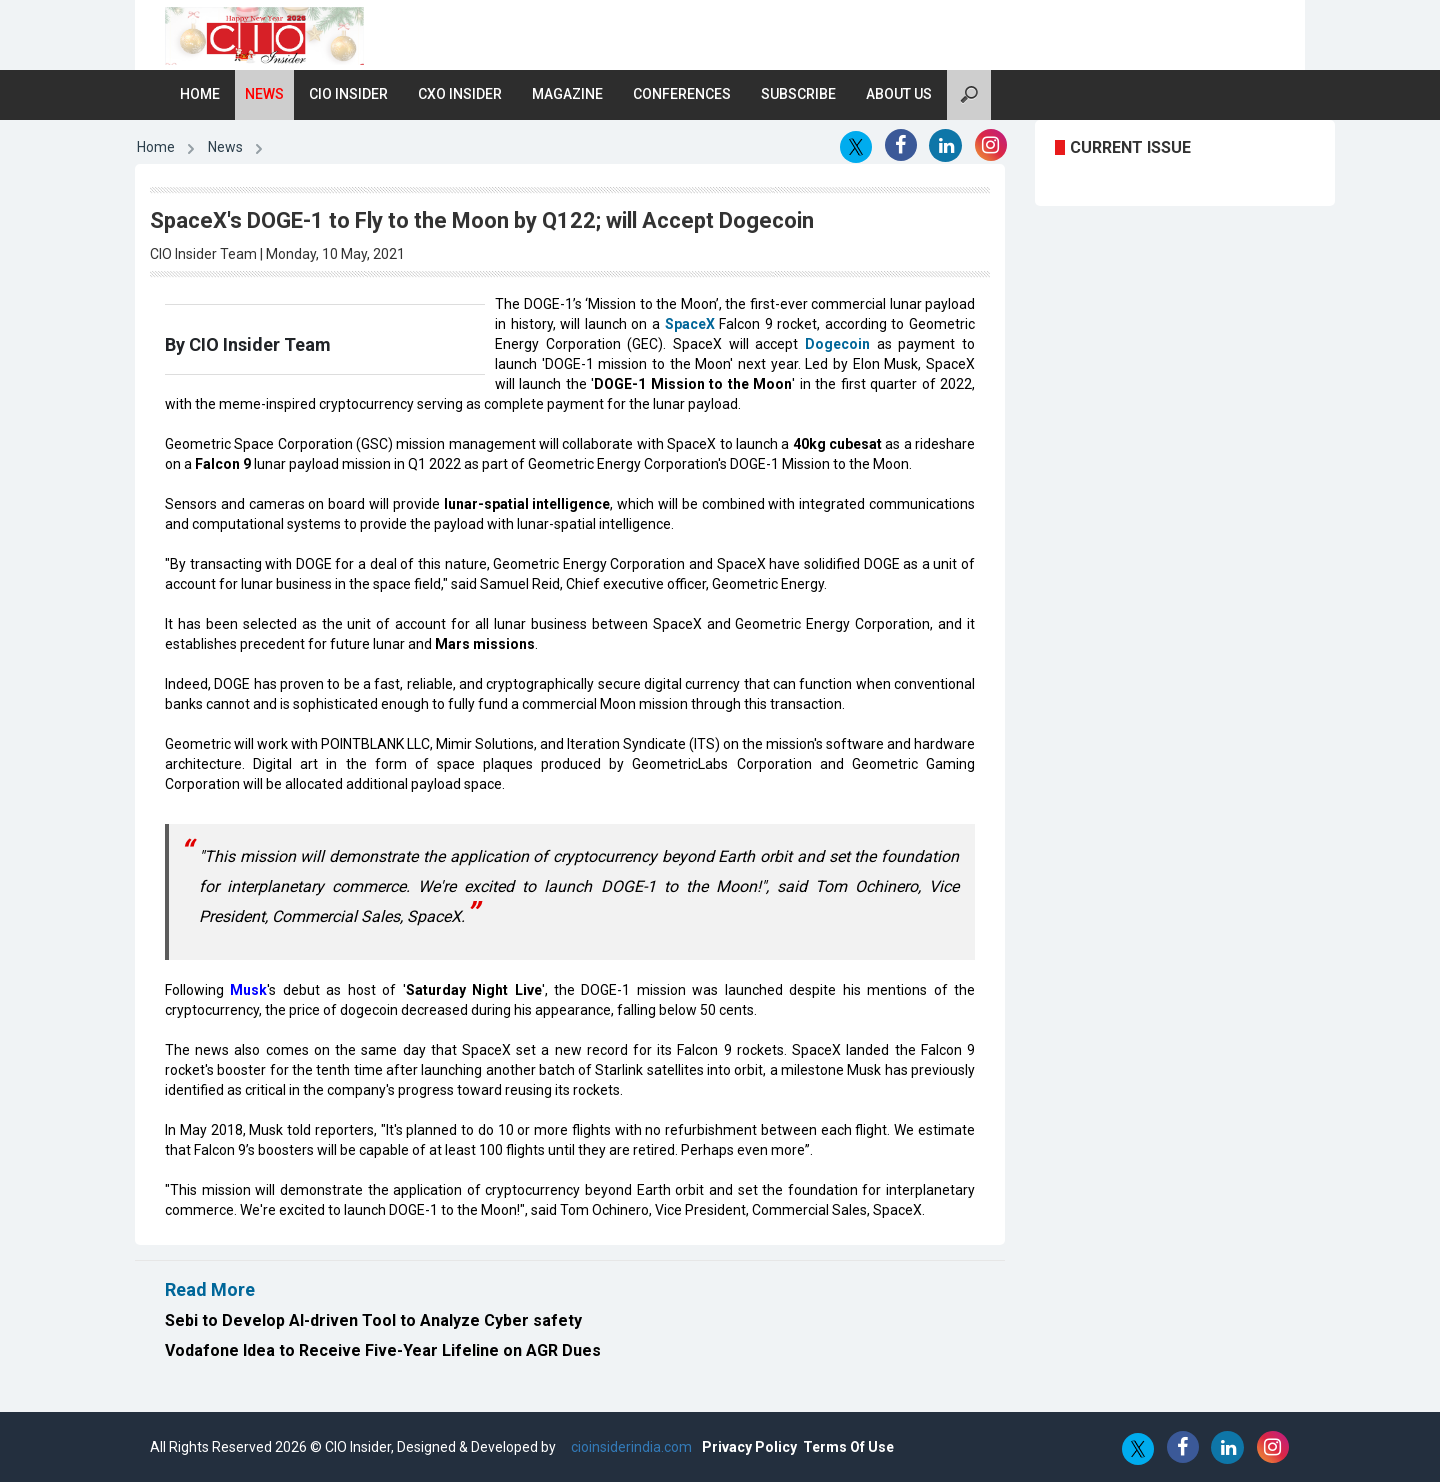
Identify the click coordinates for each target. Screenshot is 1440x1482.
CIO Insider (348, 94)
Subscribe (798, 94)
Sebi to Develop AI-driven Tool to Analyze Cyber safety (373, 1320)
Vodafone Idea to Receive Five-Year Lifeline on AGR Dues (383, 1350)
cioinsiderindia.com (630, 1447)
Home (200, 94)
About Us (899, 94)
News (264, 94)
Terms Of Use (848, 1447)
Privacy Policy (749, 1447)
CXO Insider (460, 94)
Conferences (682, 94)
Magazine (567, 94)
